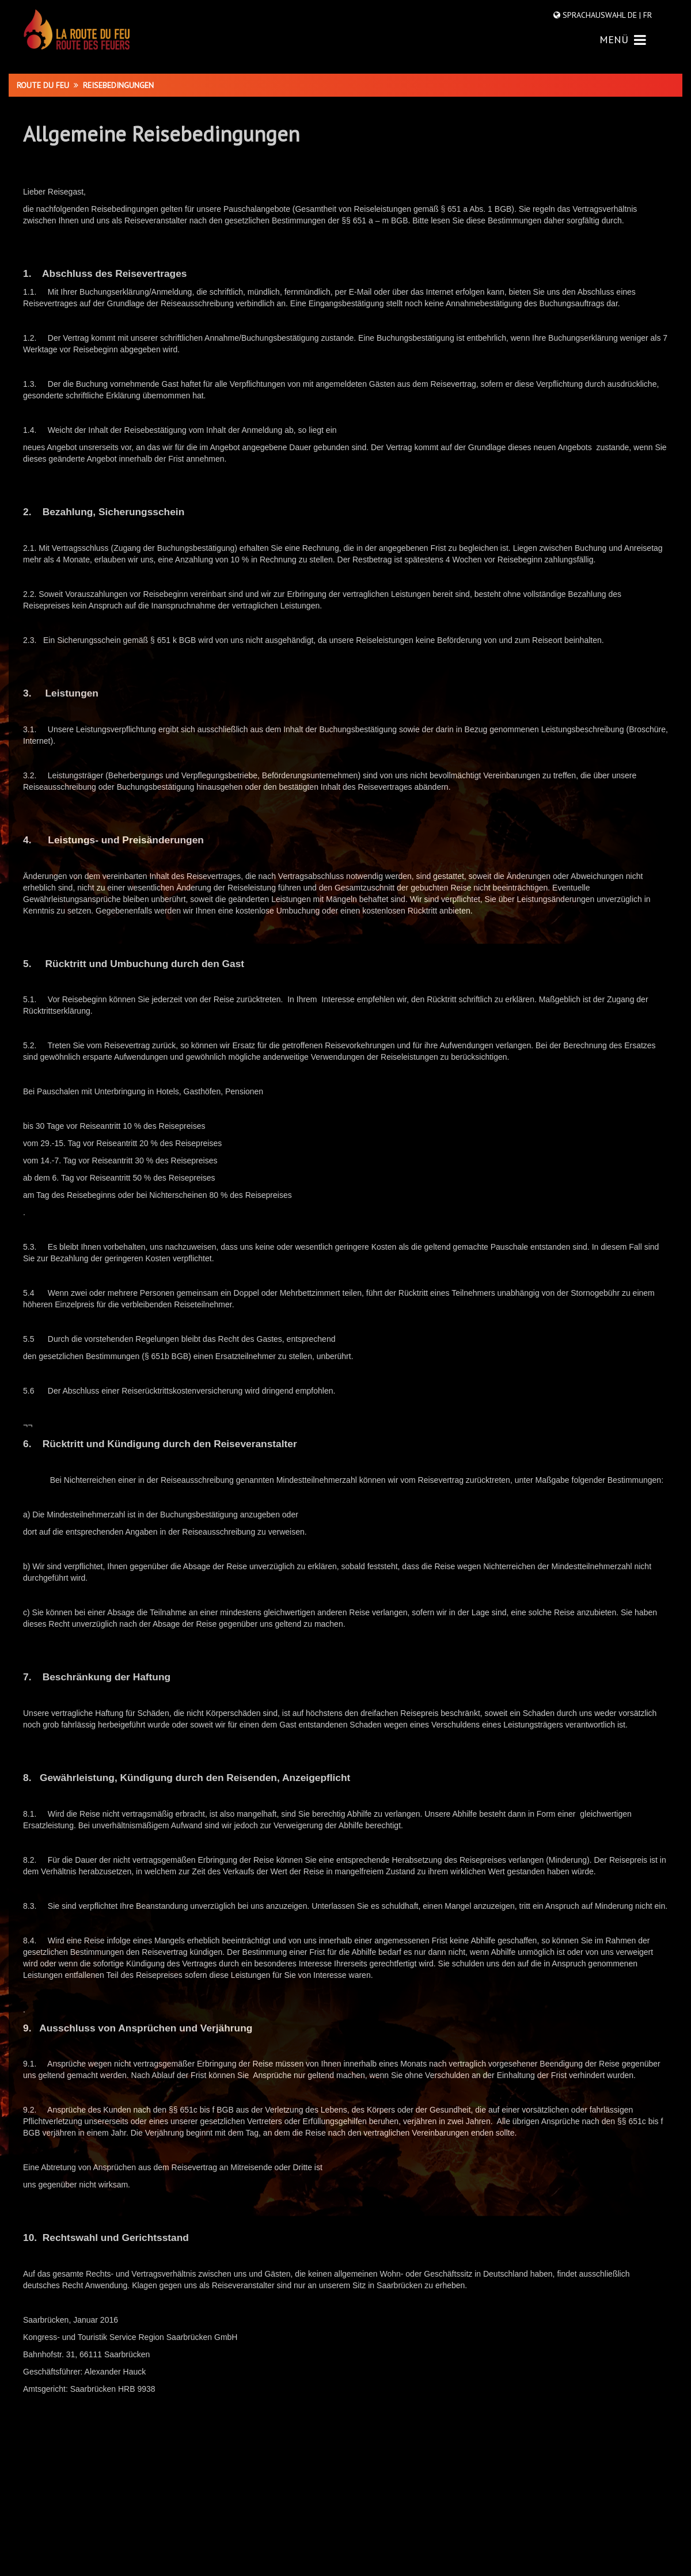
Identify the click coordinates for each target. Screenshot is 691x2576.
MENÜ (622, 39)
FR (646, 15)
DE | (634, 15)
